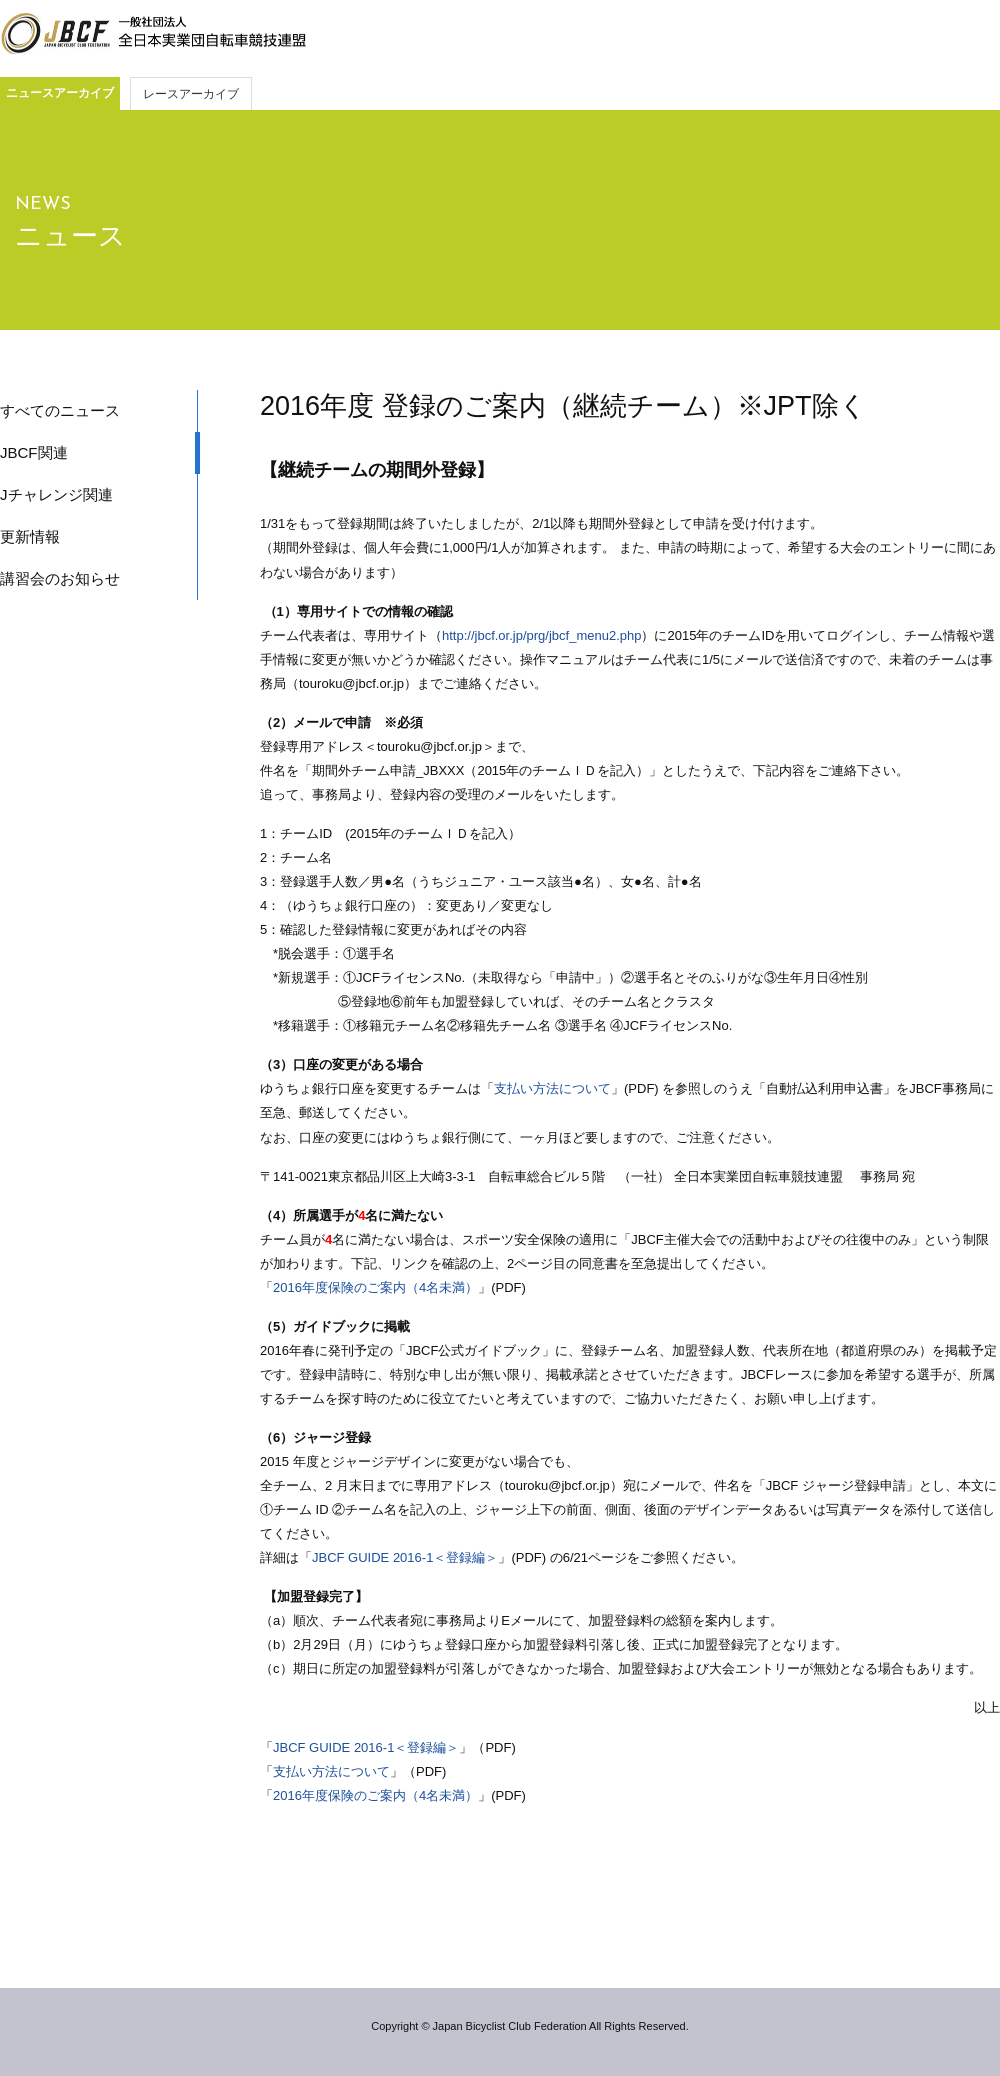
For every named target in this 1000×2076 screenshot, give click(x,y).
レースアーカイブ (191, 94)
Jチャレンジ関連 (56, 494)
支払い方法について (552, 1088)
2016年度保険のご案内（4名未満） (375, 1287)
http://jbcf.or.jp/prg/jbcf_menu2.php (541, 635)
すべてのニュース (60, 410)
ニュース (70, 236)
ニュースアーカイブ (60, 93)
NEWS (43, 204)
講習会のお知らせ (60, 578)
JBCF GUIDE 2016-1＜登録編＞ (405, 1557)
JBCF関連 (34, 452)
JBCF (153, 34)
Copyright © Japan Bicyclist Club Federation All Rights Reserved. (529, 2026)
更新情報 (30, 536)
